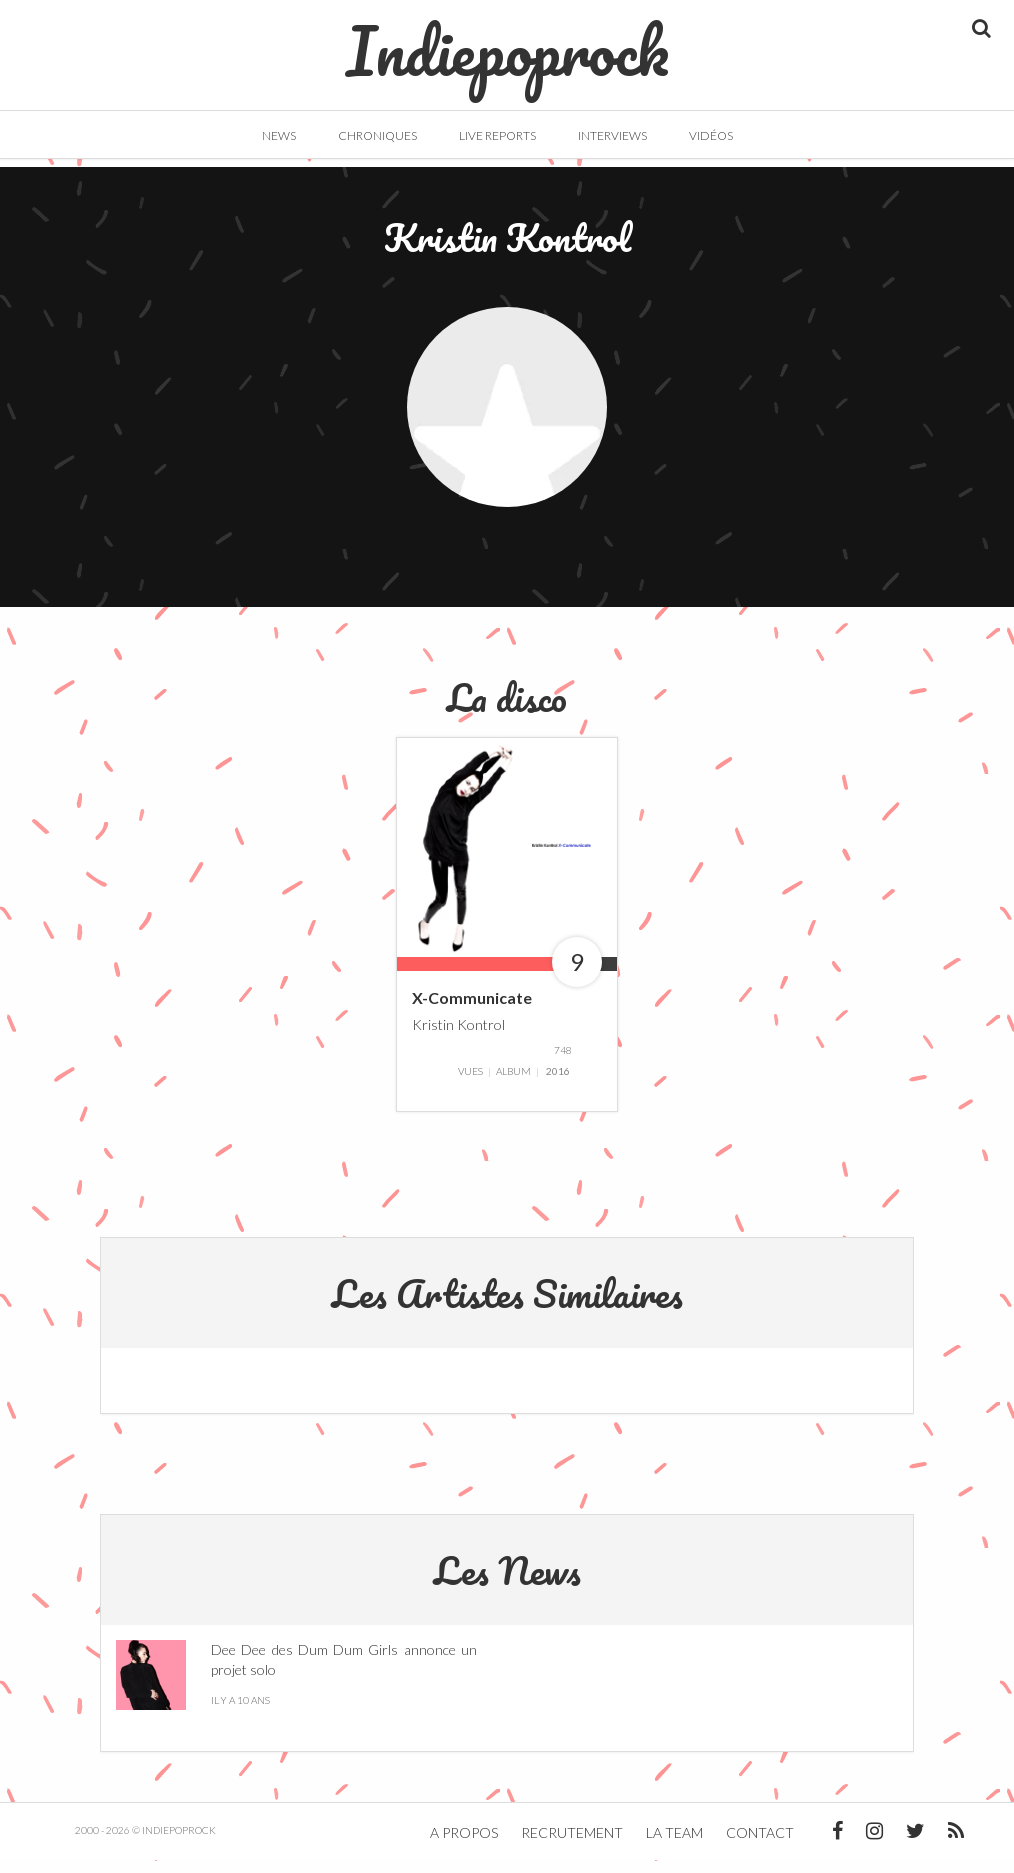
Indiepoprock (507, 41)
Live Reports (497, 135)
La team (674, 1845)
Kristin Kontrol (458, 1036)
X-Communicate (472, 1009)
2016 (558, 1084)
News (279, 135)
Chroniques (377, 135)
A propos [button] (464, 1845)
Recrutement (572, 1845)
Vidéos (711, 135)
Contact (760, 1845)
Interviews (612, 135)
